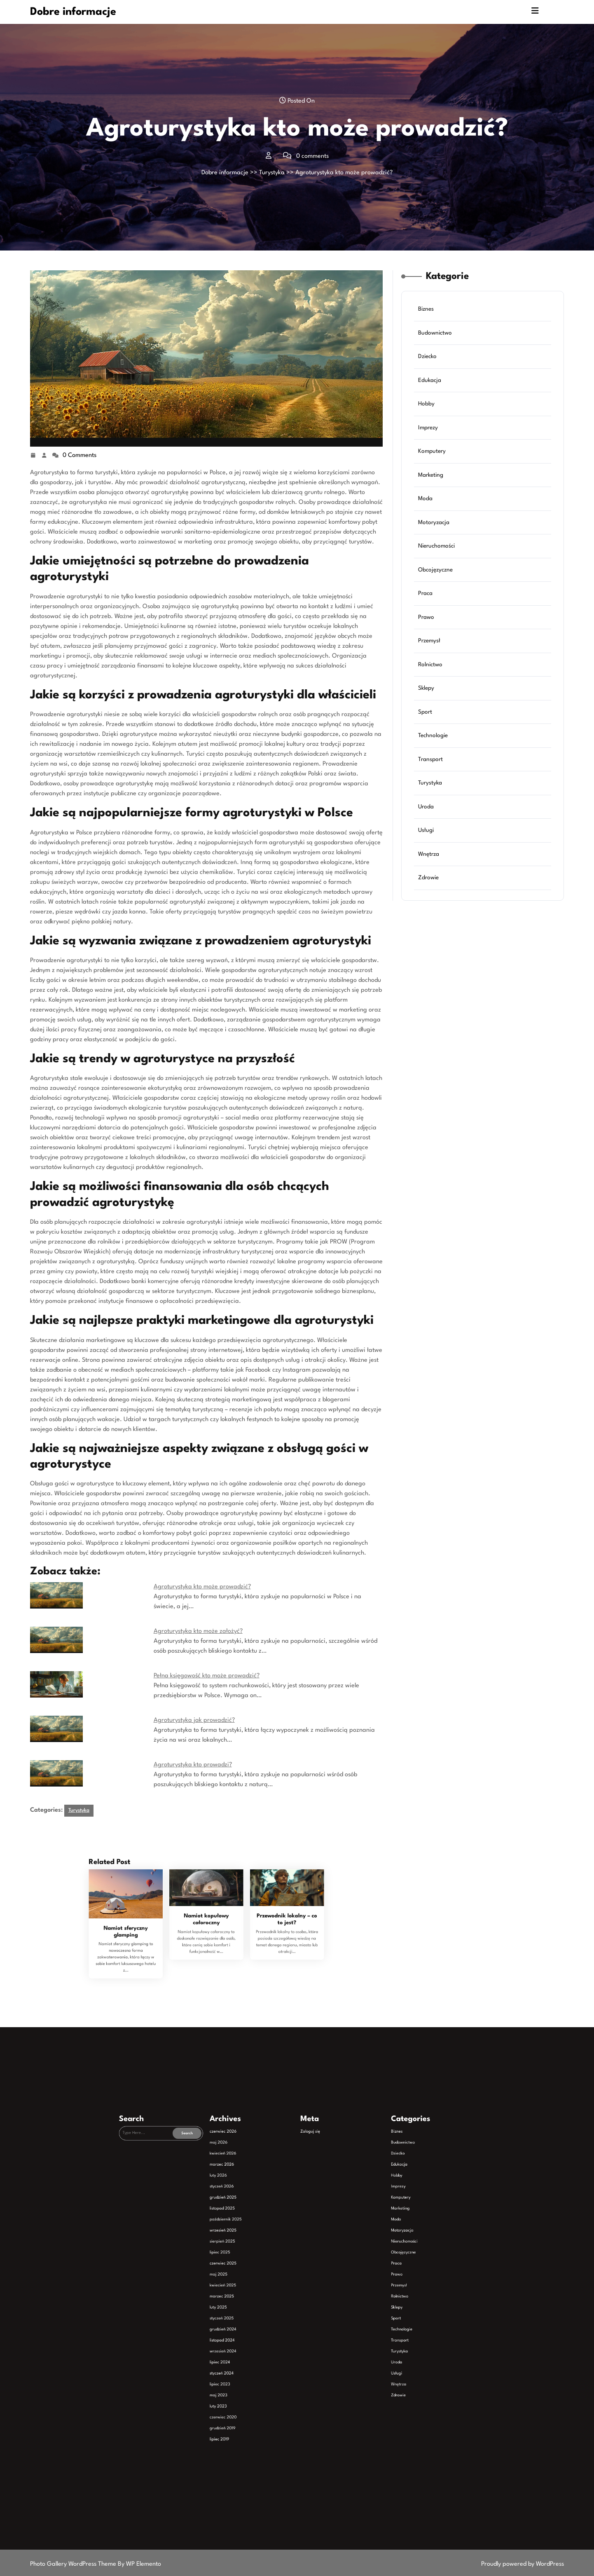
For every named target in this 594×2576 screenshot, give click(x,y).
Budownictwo (435, 333)
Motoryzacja (433, 522)
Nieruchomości (436, 546)
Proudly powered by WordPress (522, 2564)
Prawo (426, 617)
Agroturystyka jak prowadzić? (194, 1720)
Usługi (426, 830)
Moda (425, 498)
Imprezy (428, 428)
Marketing (430, 475)
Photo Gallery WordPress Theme (74, 2564)
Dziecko (427, 356)
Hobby (426, 404)
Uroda (426, 807)
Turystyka (272, 173)
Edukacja (429, 380)
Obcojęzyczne (435, 570)
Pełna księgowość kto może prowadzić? (207, 1676)
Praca (425, 593)
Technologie (433, 735)
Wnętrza (428, 854)
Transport (430, 759)
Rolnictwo (430, 664)
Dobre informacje (73, 12)
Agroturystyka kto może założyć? (198, 1631)
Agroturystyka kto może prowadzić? (202, 1587)
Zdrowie (428, 878)
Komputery (432, 451)
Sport (425, 712)
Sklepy (426, 688)
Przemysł (429, 641)
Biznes (426, 309)
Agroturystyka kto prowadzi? (193, 1765)
